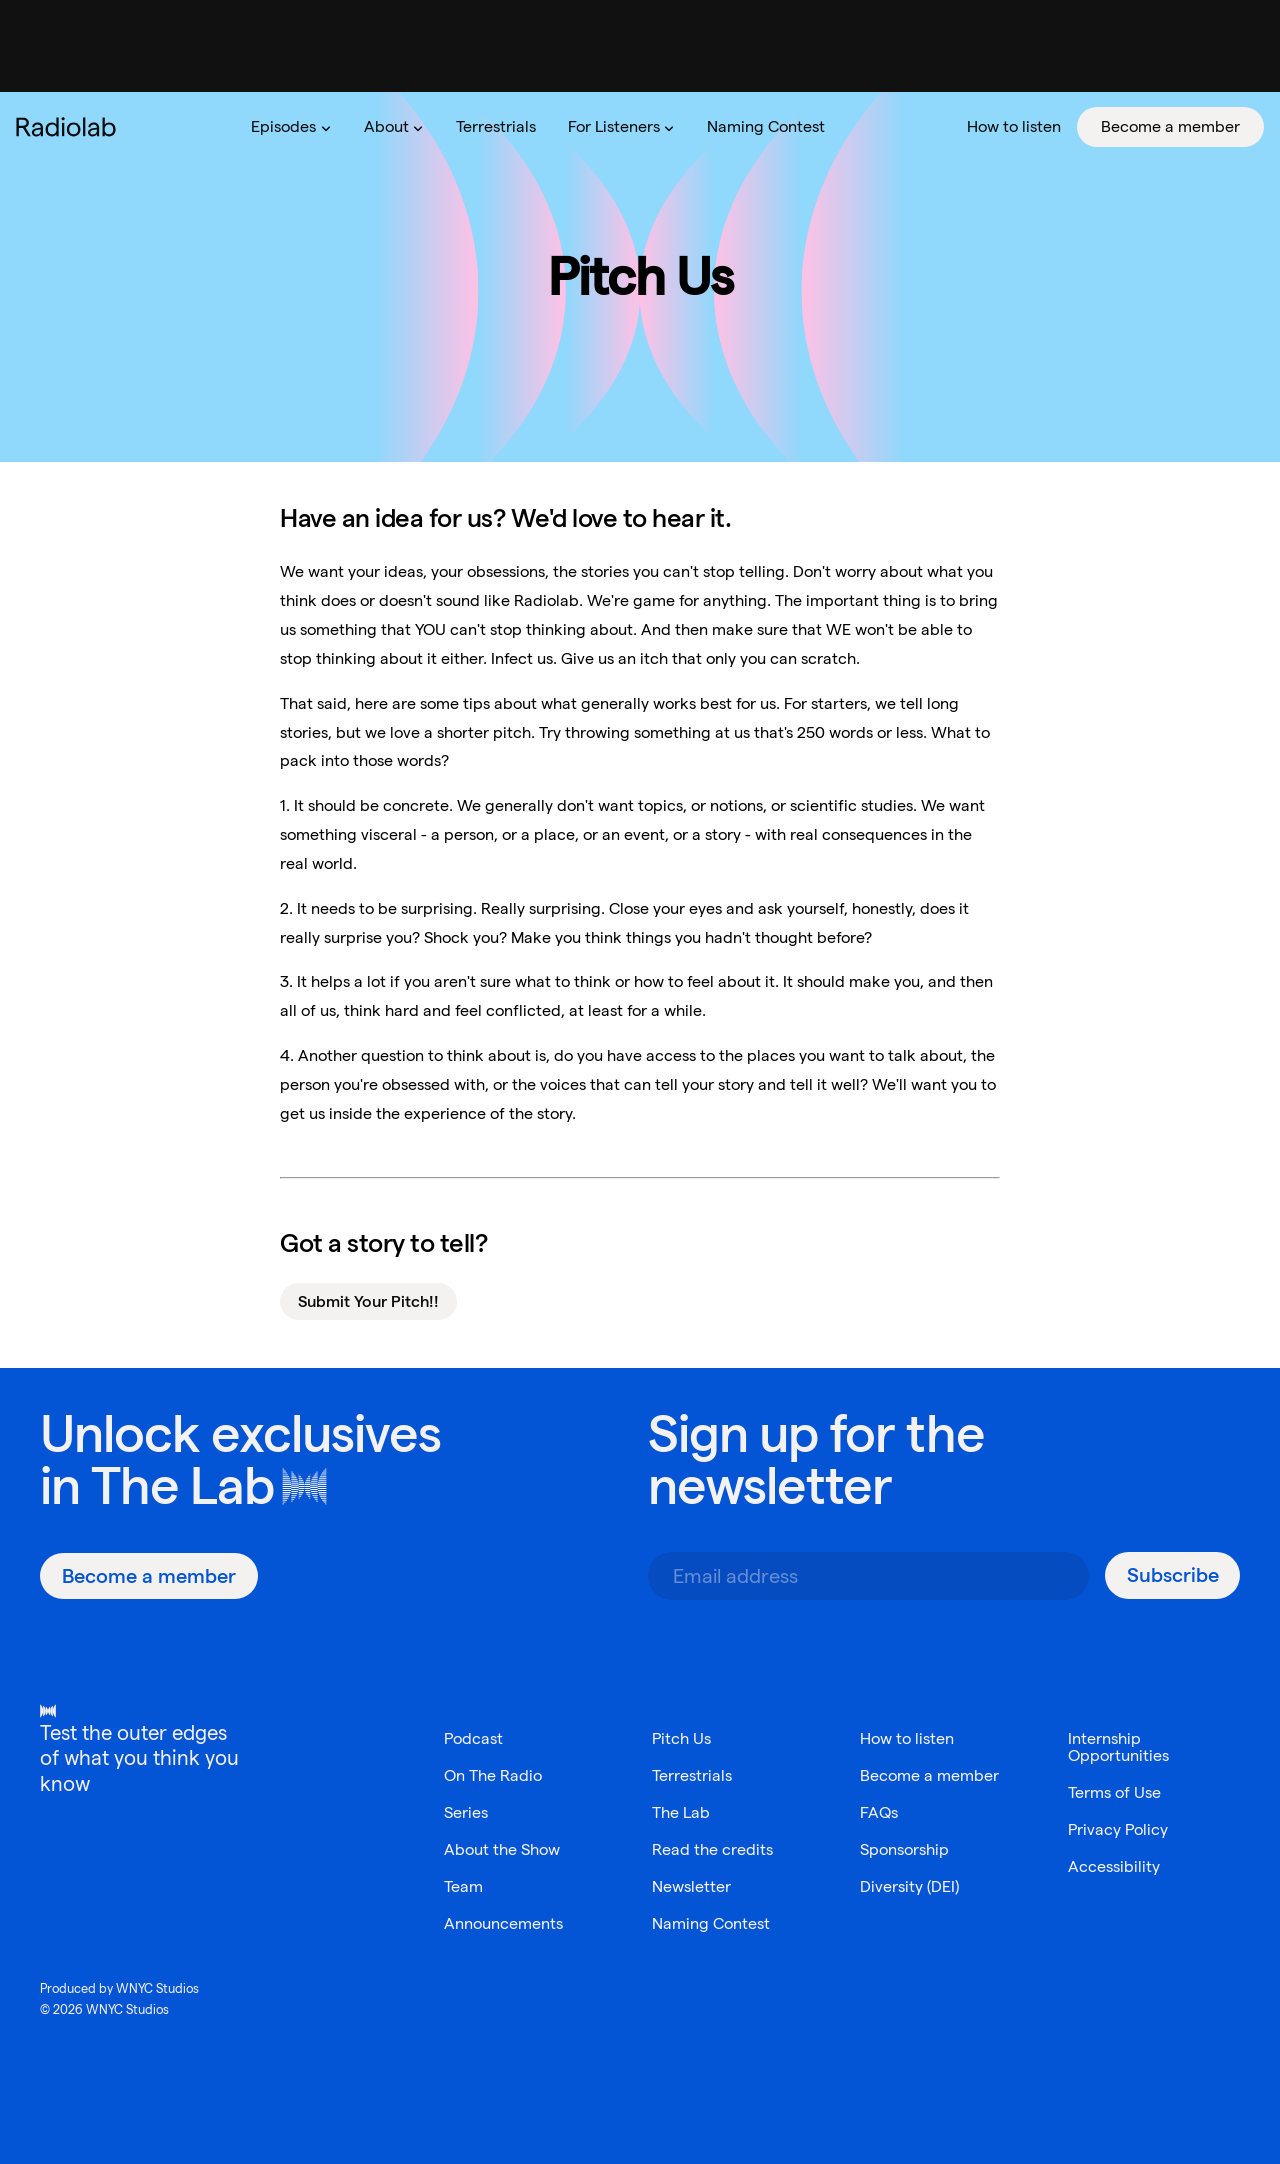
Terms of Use (1114, 1792)
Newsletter (691, 1886)
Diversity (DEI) (909, 1886)
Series (466, 1812)
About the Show (502, 1849)
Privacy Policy (1118, 1829)
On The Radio (493, 1775)
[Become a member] (149, 1576)
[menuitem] (291, 127)
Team (463, 1886)
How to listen (907, 1738)
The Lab (182, 1485)
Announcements (503, 1923)
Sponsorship (904, 1849)
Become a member (929, 1775)
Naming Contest (711, 1923)
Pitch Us (681, 1738)
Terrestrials (692, 1775)
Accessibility (1114, 1866)
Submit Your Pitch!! (368, 1301)
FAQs (879, 1812)
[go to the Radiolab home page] (70, 127)
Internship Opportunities (1118, 1747)
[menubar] (749, 127)
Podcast (473, 1738)
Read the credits (712, 1849)
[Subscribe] (1172, 1575)
